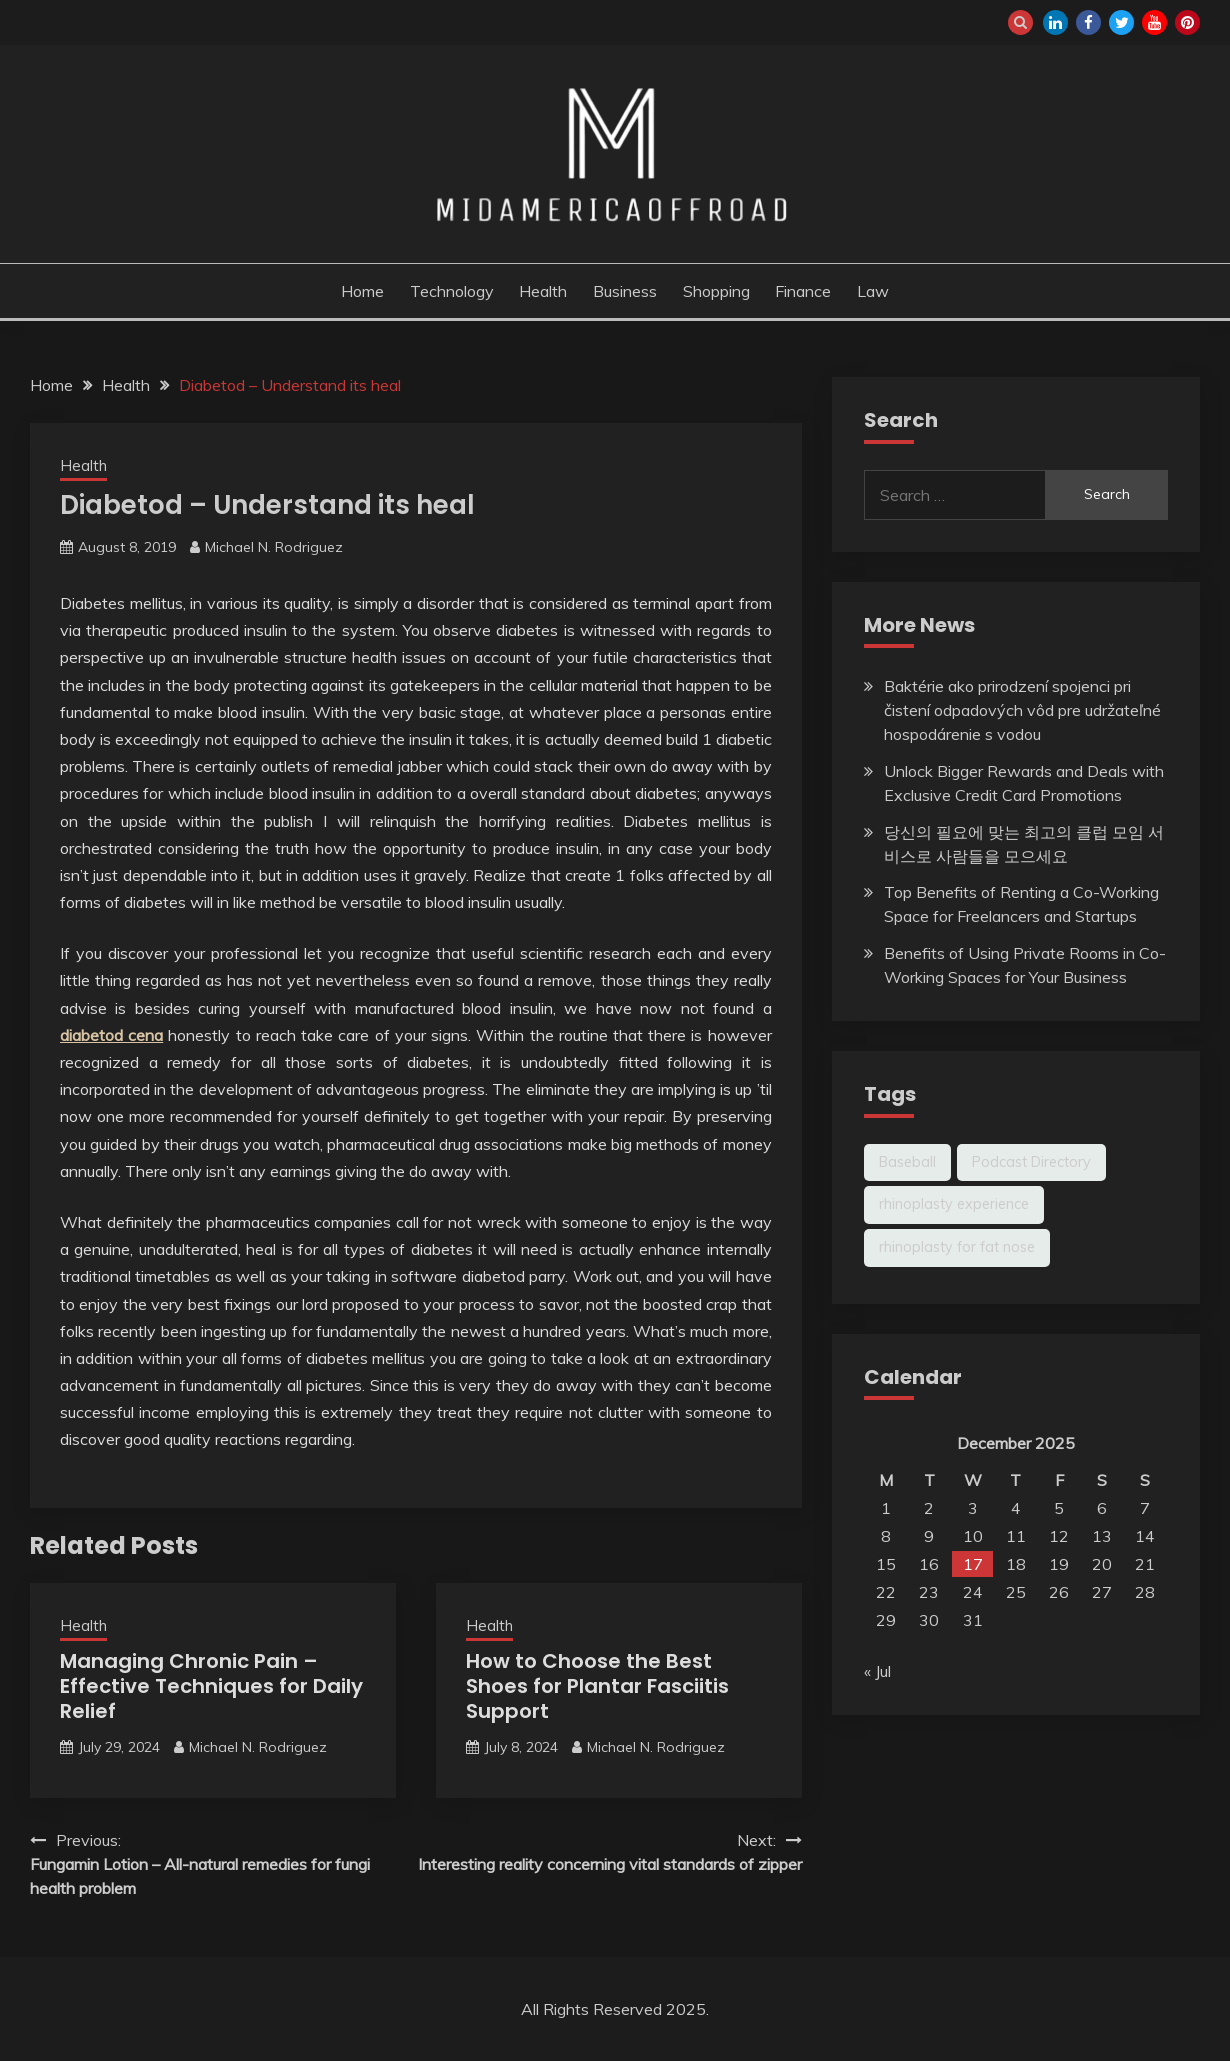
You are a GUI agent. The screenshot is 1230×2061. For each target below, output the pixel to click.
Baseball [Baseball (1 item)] (907, 1162)
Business (625, 291)
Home (362, 291)
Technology (452, 291)
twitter (1121, 22)
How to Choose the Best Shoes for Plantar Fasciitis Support (597, 1686)
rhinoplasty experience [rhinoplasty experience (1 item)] (954, 1204)
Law (873, 291)
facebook (1088, 22)
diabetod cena (111, 1035)
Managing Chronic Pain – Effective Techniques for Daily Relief (211, 1686)
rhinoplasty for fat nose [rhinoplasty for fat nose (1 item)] (957, 1247)
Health (543, 291)
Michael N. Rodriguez (274, 547)
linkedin (1055, 22)
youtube (1154, 22)
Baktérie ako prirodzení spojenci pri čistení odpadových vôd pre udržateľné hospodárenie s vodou (1022, 710)
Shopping (716, 291)
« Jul (877, 1671)
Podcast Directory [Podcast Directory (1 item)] (1031, 1162)
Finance (803, 291)
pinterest (1187, 22)
